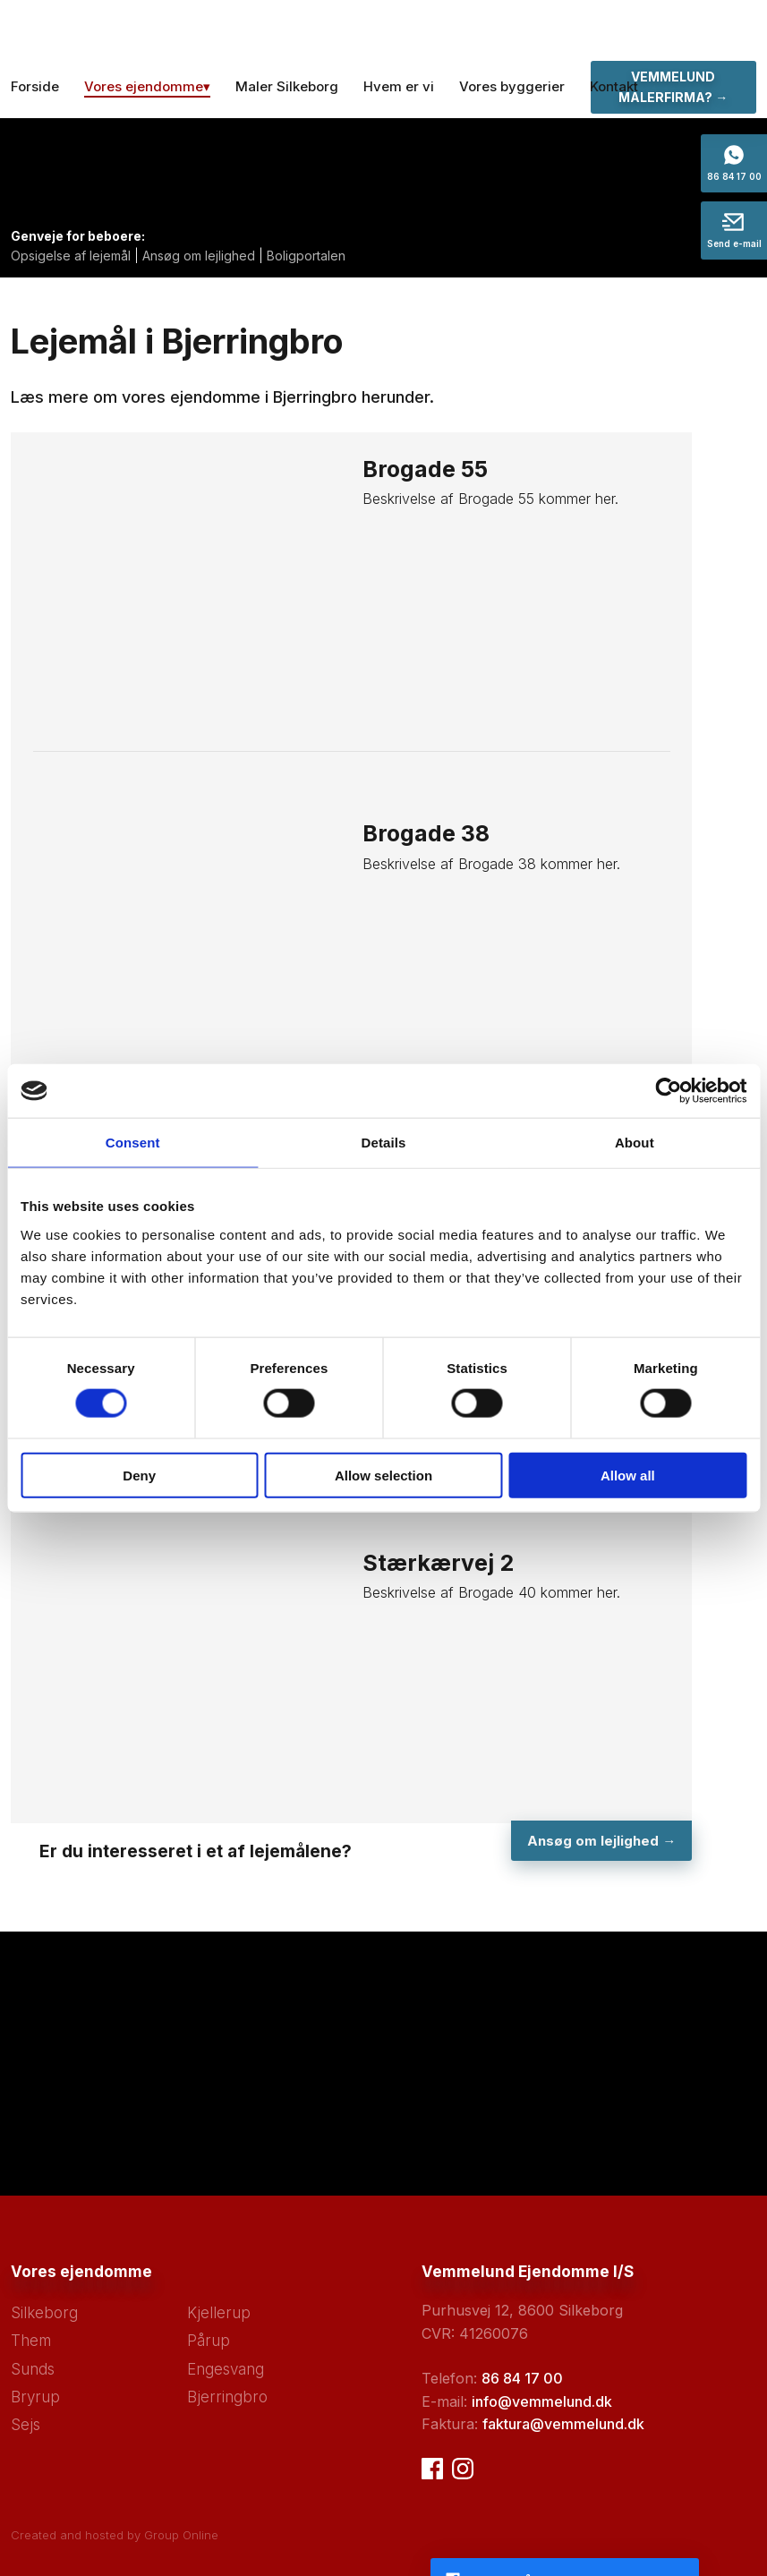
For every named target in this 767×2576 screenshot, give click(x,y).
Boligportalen (306, 255)
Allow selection (383, 1474)
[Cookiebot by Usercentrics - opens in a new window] (668, 1091)
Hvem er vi (398, 86)
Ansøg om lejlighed (198, 255)
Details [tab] (384, 1142)
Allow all (628, 1474)
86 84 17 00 (522, 2378)
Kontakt (614, 86)
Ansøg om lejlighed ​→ (599, 1840)
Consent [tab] (133, 1142)
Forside (35, 86)
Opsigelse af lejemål (71, 255)
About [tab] (634, 1142)
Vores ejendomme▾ (147, 86)
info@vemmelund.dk (542, 2401)
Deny (139, 1474)
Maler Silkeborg (286, 86)
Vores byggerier (512, 86)
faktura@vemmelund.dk (563, 2424)
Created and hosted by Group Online (114, 2535)
